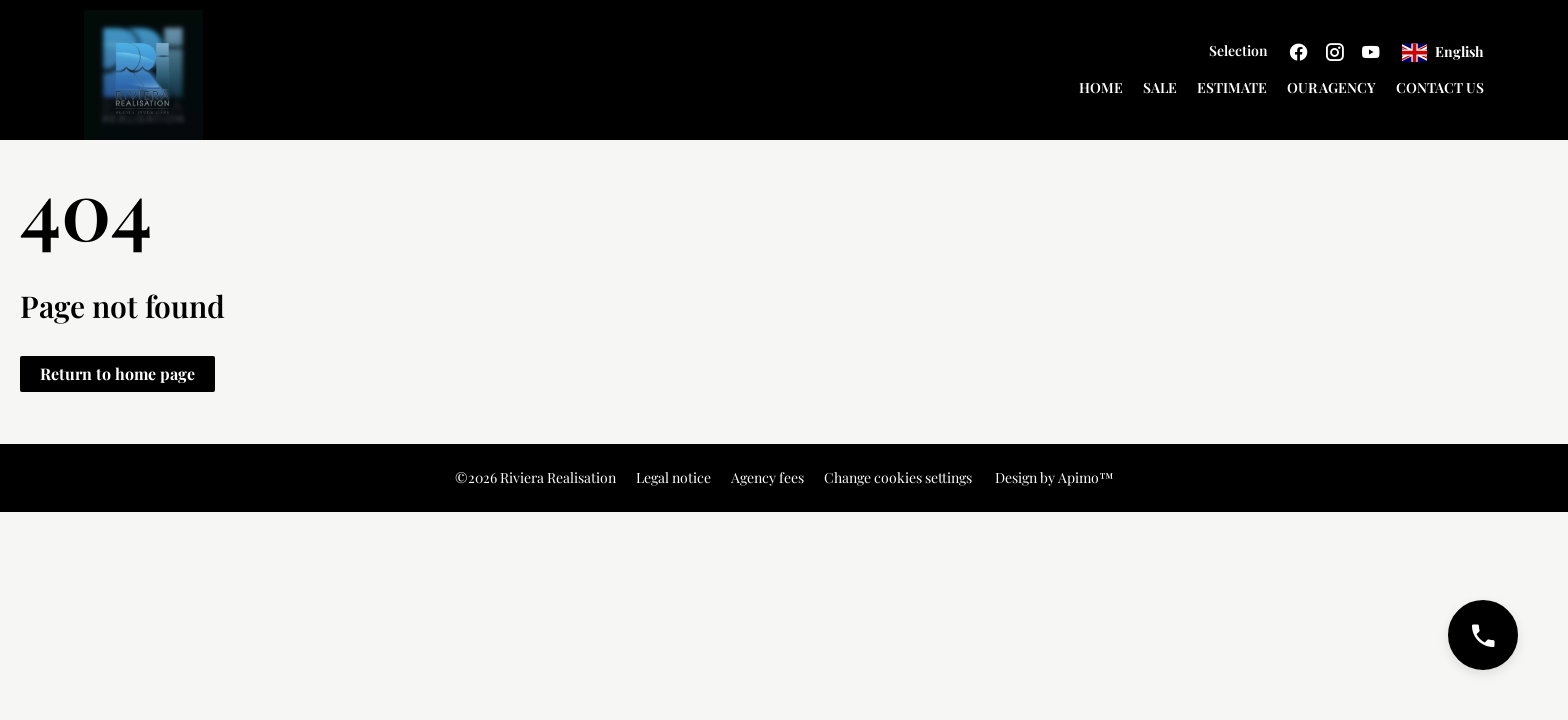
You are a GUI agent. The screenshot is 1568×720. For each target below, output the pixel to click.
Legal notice (673, 477)
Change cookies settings (898, 477)
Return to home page (117, 373)
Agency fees (767, 477)
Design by (1053, 477)
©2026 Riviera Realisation (535, 477)
